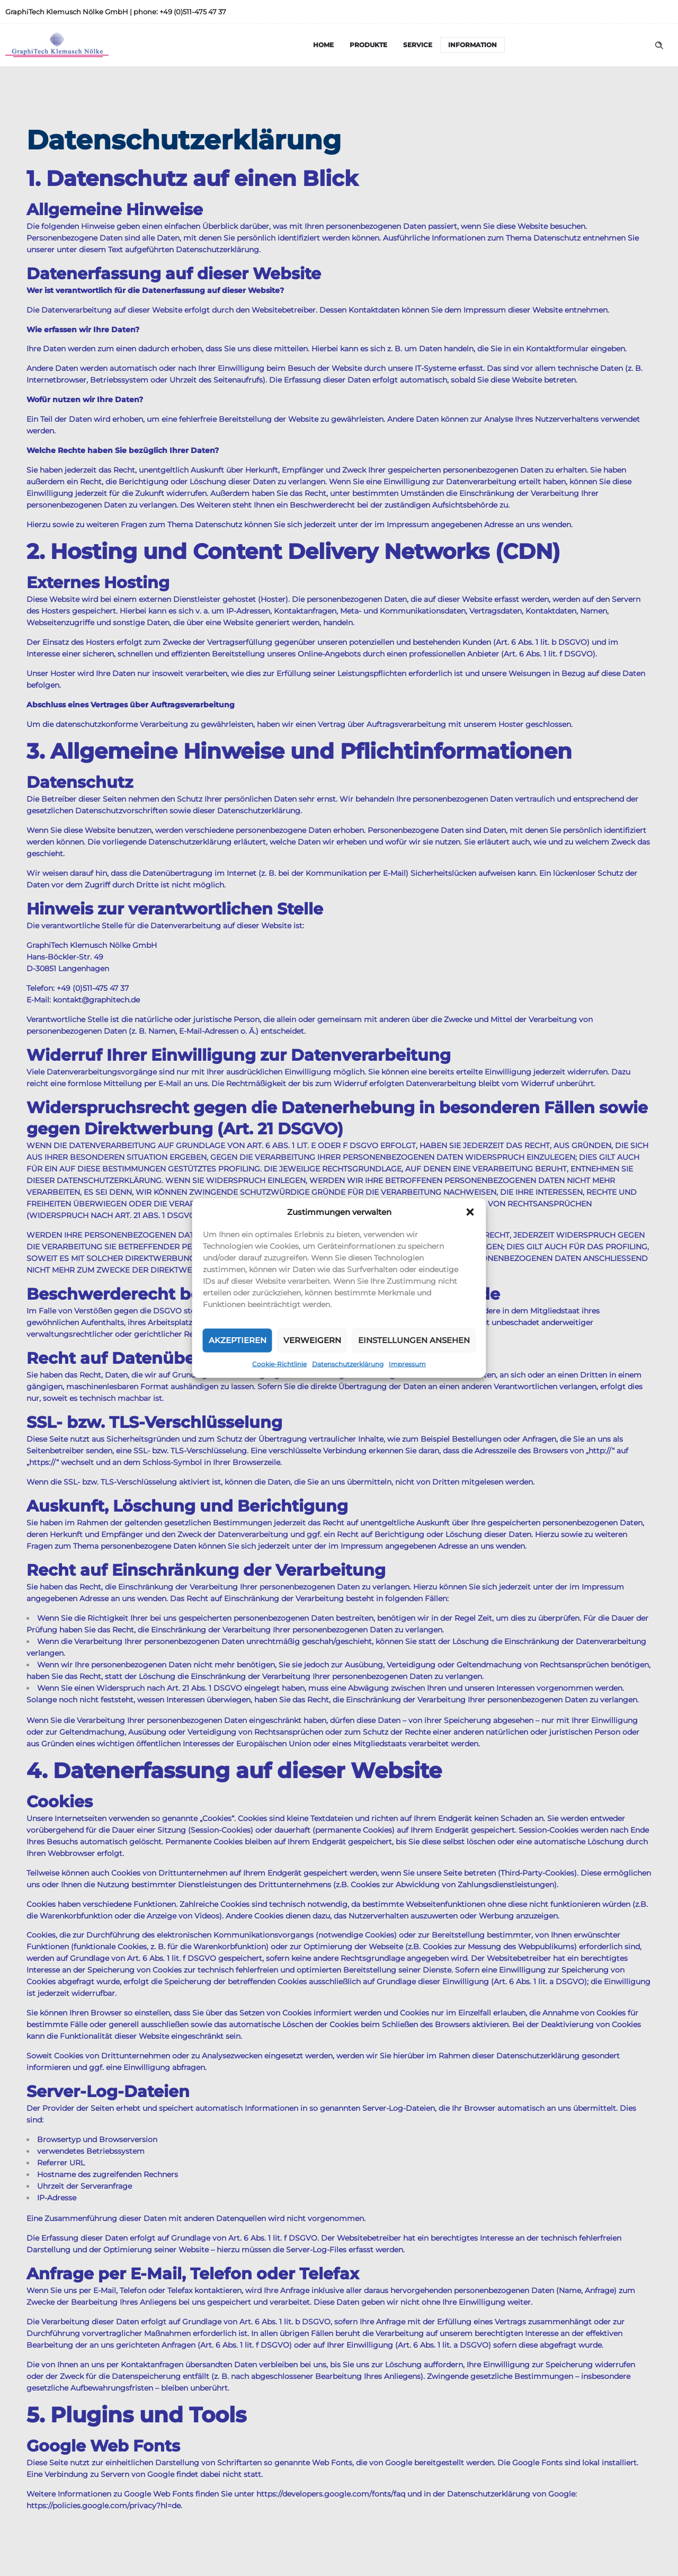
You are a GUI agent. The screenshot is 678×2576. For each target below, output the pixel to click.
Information (472, 45)
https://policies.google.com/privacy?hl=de (103, 2505)
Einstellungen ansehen (414, 1340)
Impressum (407, 1363)
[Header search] (659, 45)
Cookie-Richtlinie (279, 1363)
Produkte (368, 45)
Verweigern (312, 1340)
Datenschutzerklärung (347, 1363)
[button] (470, 1212)
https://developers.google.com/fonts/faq (330, 2494)
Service (417, 45)
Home (323, 45)
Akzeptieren (237, 1340)
